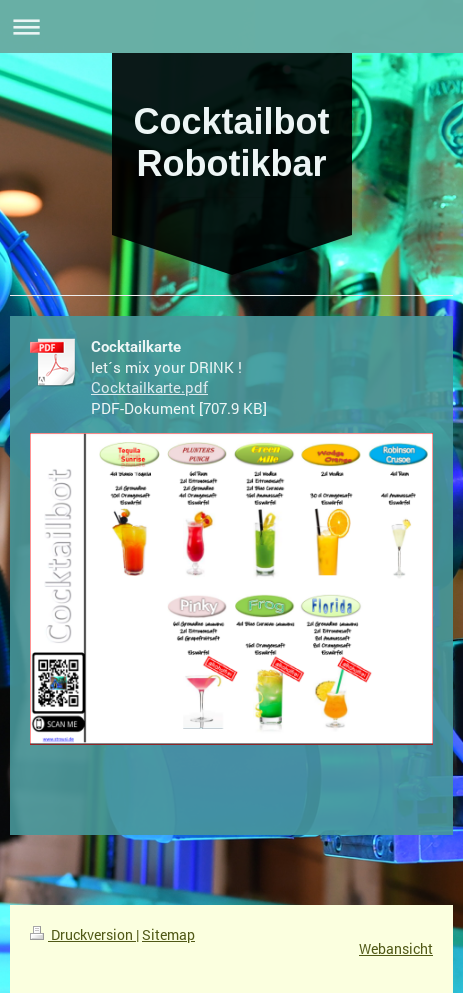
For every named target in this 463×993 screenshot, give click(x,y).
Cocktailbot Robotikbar (231, 142)
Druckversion (83, 934)
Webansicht (396, 948)
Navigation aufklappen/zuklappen (231, 26)
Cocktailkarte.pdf (149, 387)
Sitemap (168, 934)
